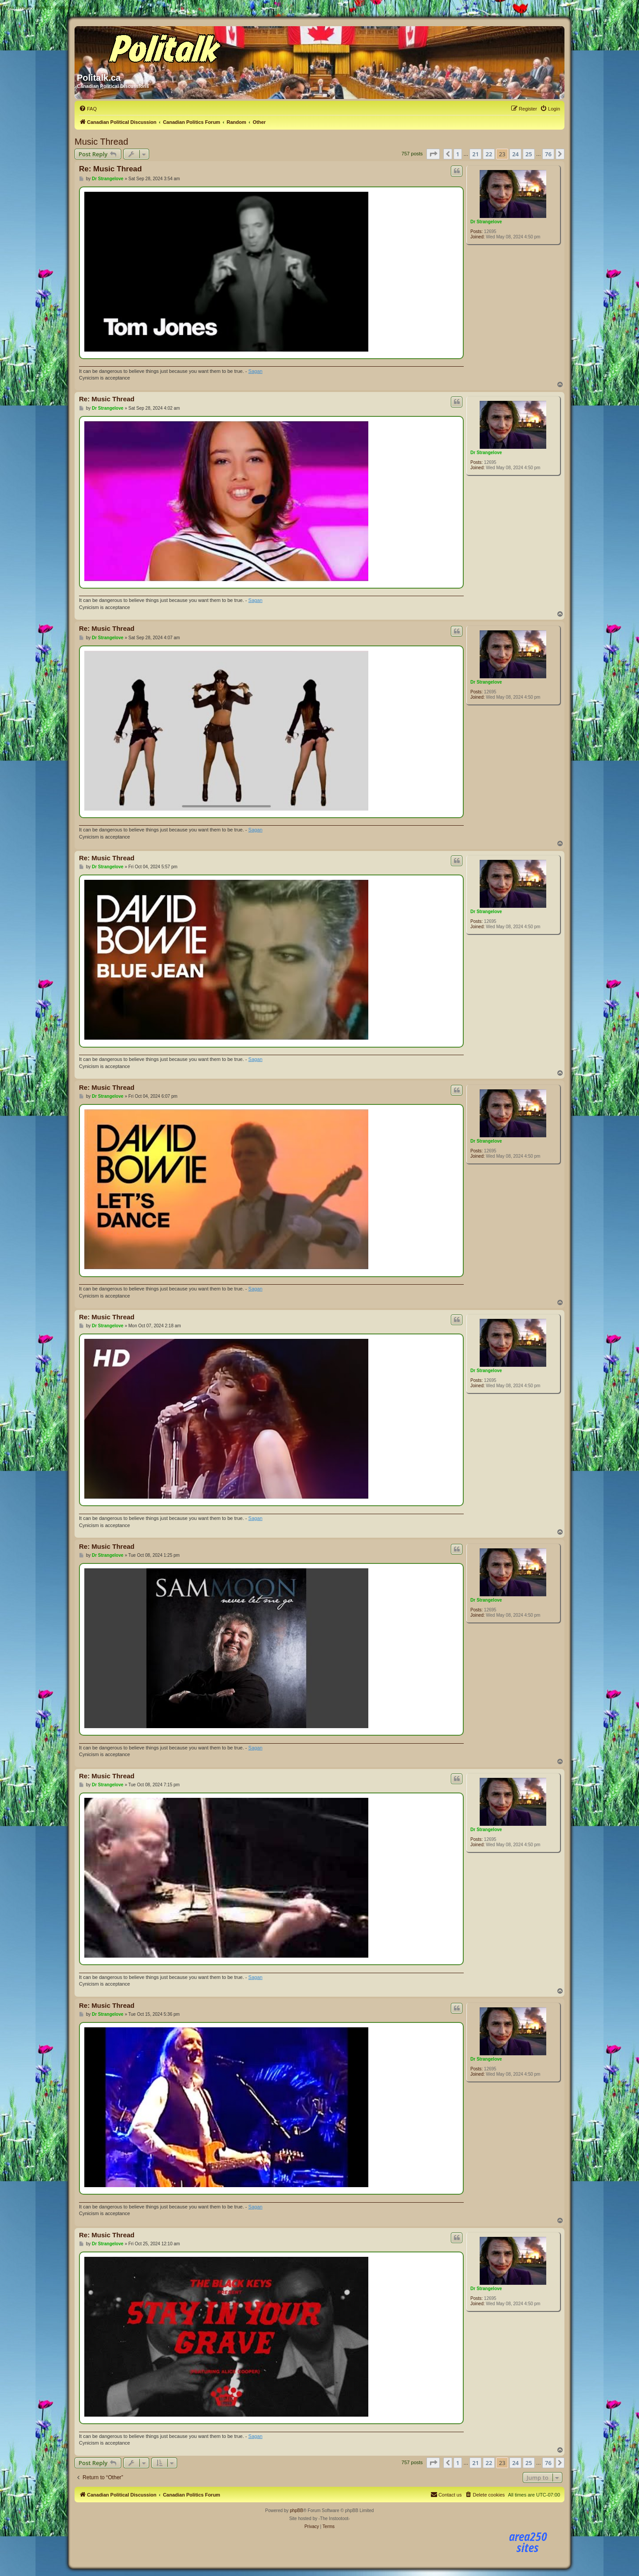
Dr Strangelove (486, 221)
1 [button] (457, 154)
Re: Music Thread (110, 169)
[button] (433, 154)
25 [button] (528, 154)
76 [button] (548, 154)
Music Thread (101, 141)
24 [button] (515, 154)
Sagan (255, 371)
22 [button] (488, 154)
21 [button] (475, 154)
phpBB (296, 2510)
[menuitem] (88, 108)
